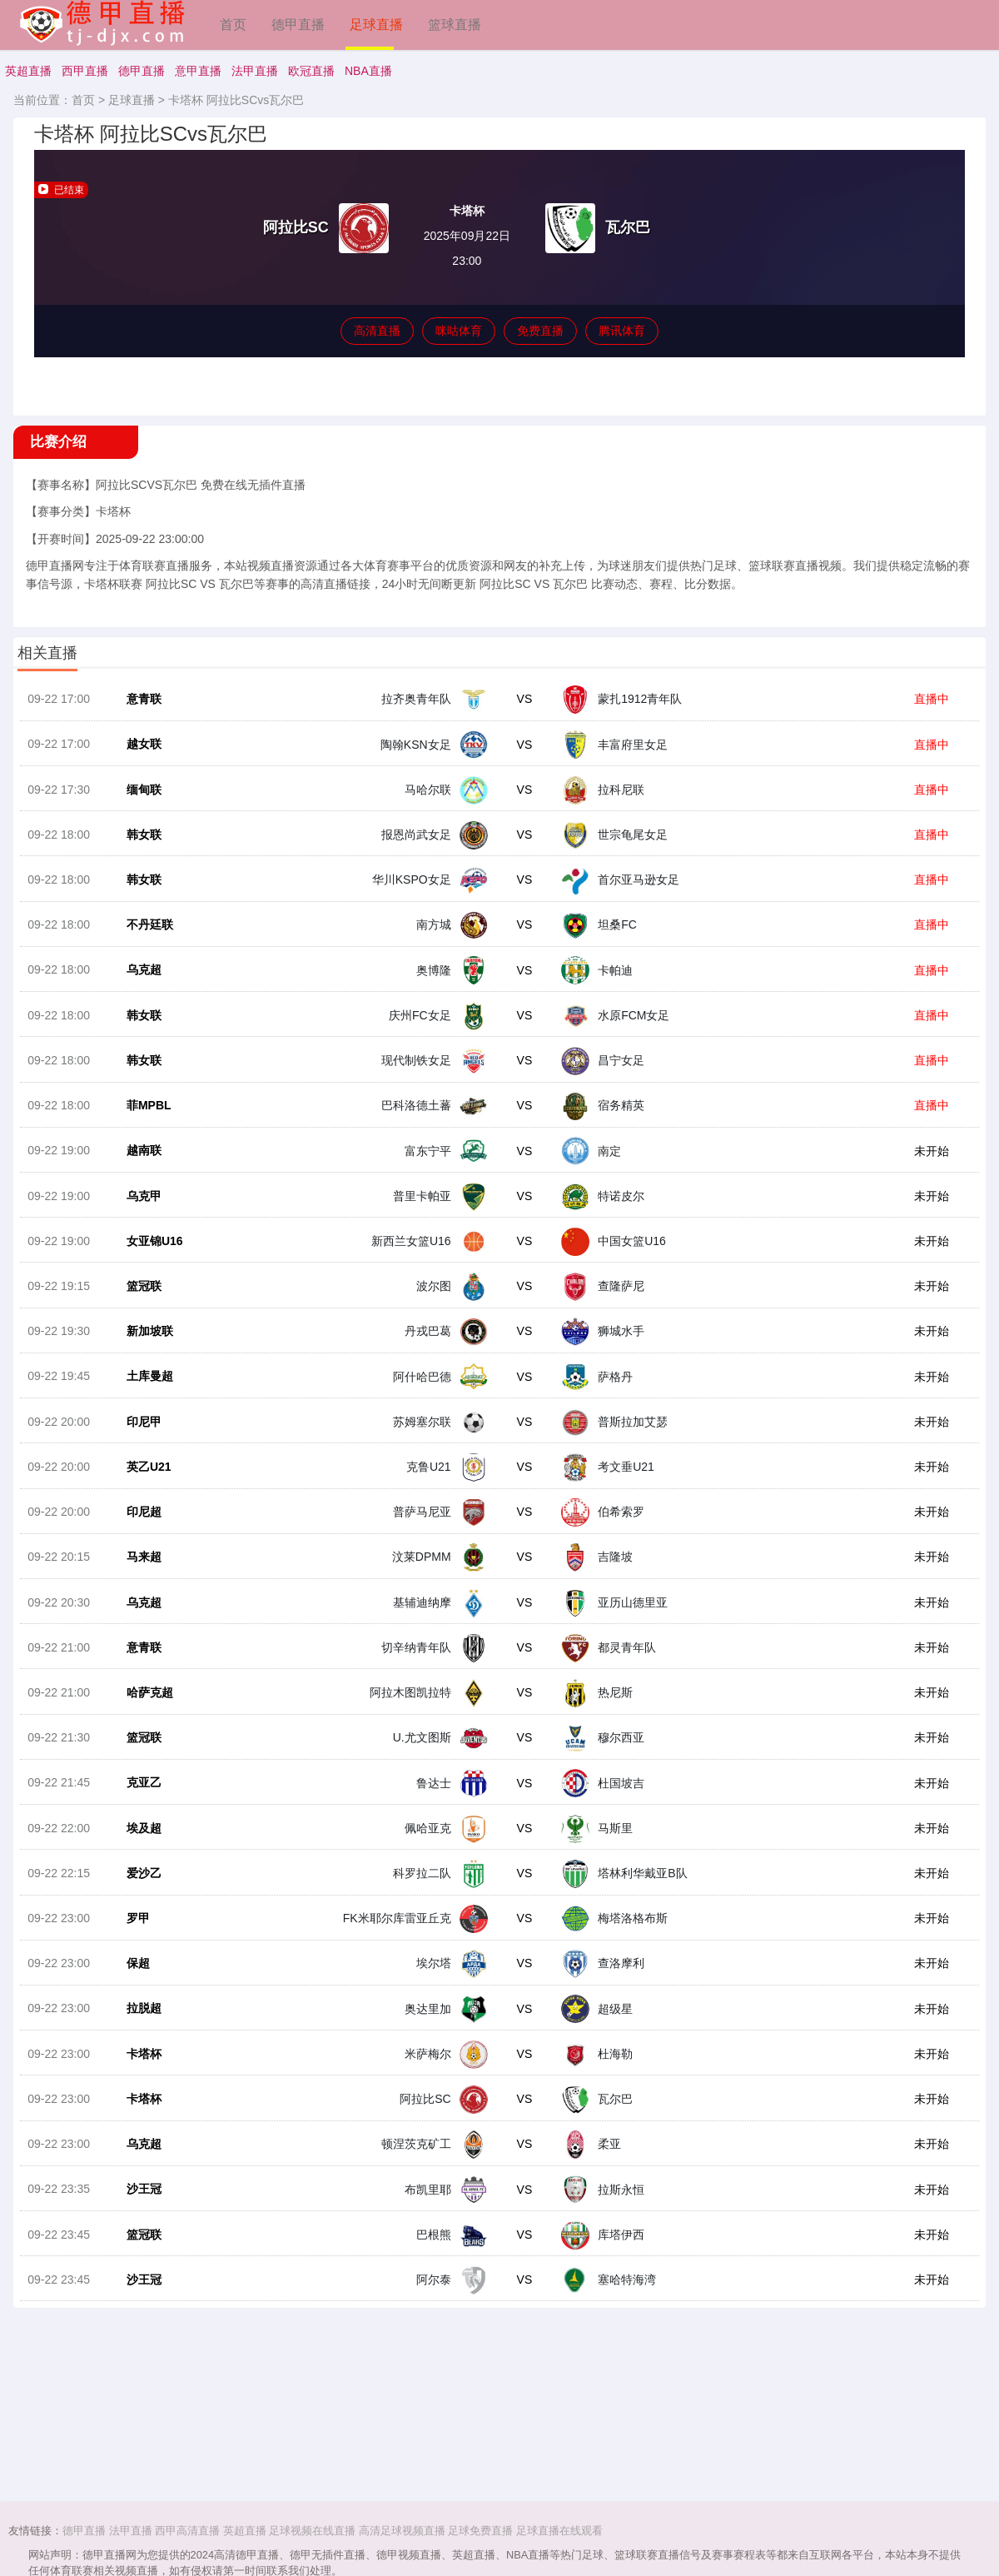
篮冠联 (136, 1327)
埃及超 (136, 1897)
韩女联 (136, 852)
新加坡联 (142, 1375)
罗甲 (130, 1992)
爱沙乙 (136, 1944)
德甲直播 (298, 24)
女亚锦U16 (147, 1280)
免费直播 (540, 330)
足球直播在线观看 (559, 2530)
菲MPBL (141, 1137)
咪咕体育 (458, 330)
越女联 (136, 758)
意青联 (136, 710)
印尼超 (136, 1565)
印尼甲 (136, 1470)
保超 (130, 2039)
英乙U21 (141, 1517)
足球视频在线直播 (312, 2530)
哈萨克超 (142, 1754)
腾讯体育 (622, 330)
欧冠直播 (311, 70)
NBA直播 (368, 70)
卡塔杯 (136, 2134)
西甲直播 (85, 70)
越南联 (136, 1185)
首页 (233, 24)
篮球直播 (454, 24)
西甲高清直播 (187, 2530)
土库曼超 (142, 1422)
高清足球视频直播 (402, 2530)
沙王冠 (136, 2277)
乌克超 (136, 995)
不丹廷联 (142, 947)
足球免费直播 (480, 2530)
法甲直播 (254, 70)
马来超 (136, 1612)
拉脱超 (136, 2087)
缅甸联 (136, 805)
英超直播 (28, 70)
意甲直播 (198, 70)
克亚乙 (136, 1849)
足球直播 (376, 24)
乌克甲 (136, 1232)
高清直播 (377, 330)
